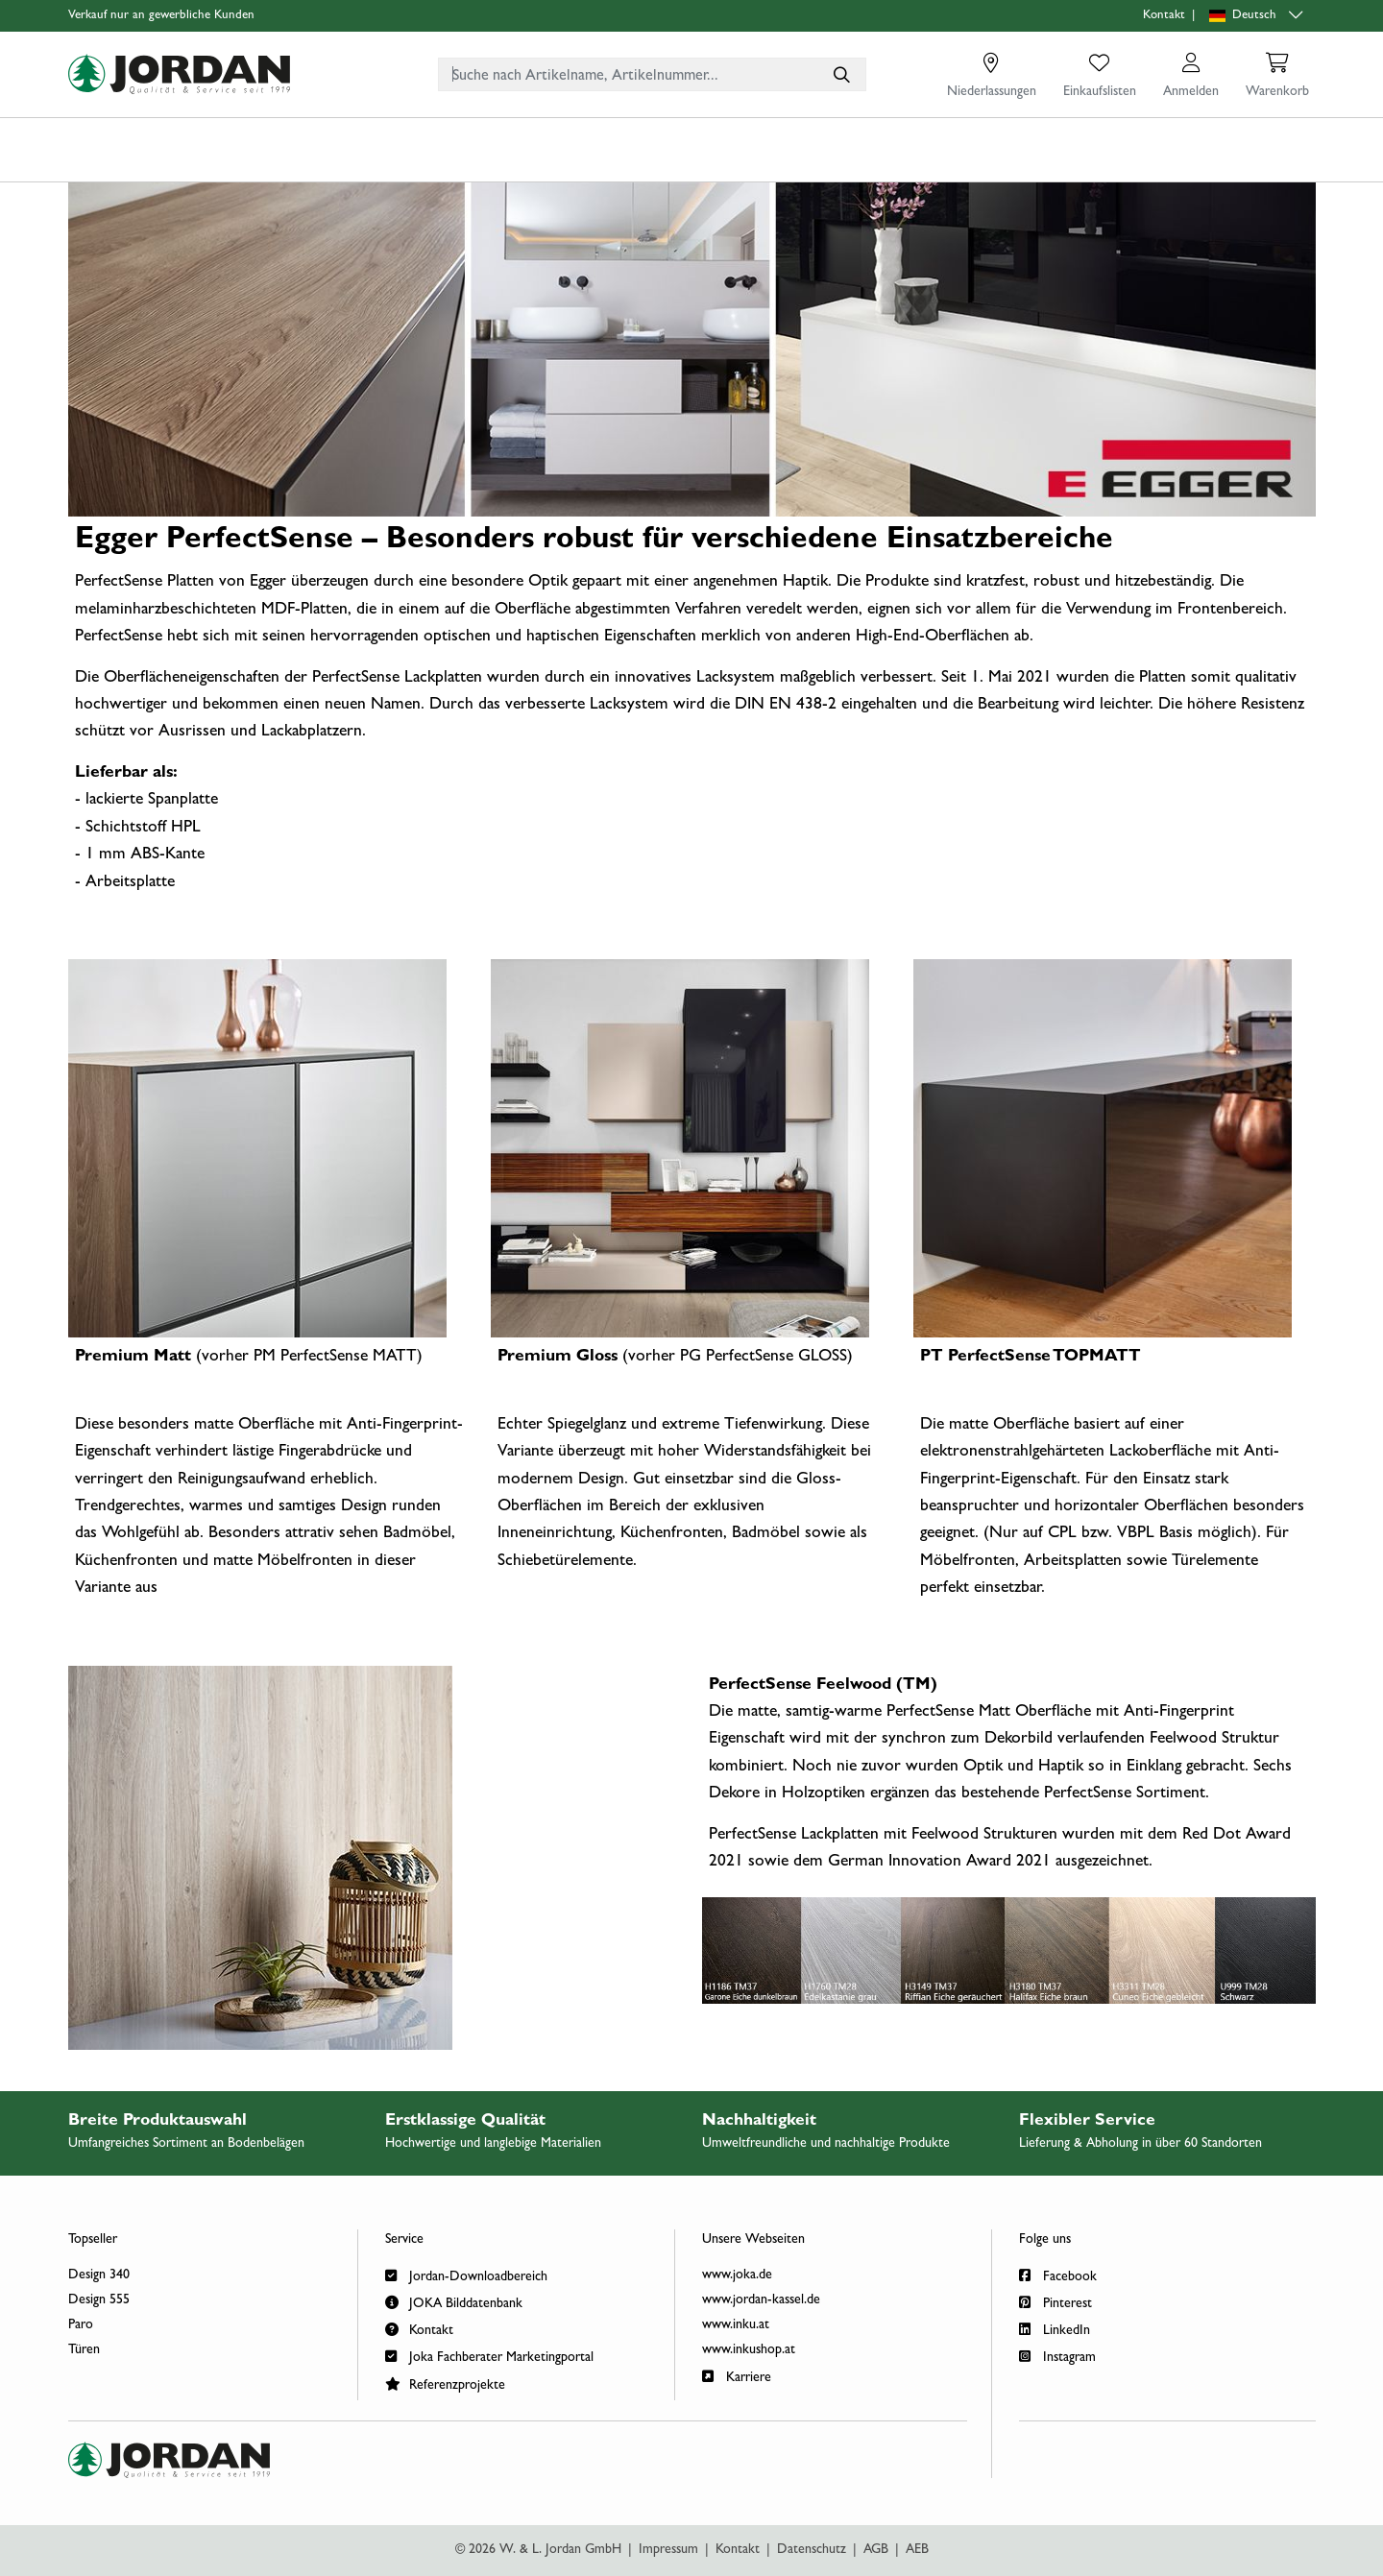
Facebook (1058, 2275)
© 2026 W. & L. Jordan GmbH (538, 2550)
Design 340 (99, 2275)
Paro (80, 2325)
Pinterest (1055, 2302)
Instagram (1057, 2356)
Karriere (736, 2376)
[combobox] (652, 74)
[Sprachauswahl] (1258, 16)
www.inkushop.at (748, 2350)
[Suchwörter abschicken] (840, 74)
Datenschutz (811, 2550)
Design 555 (99, 2300)
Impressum (668, 2550)
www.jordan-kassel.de (761, 2300)
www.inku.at (735, 2325)
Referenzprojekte (445, 2383)
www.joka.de (737, 2275)
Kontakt (1164, 16)
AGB (875, 2550)
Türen (84, 2350)
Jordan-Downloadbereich (466, 2275)
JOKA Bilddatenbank (453, 2302)
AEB (917, 2550)
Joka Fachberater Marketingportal (489, 2356)
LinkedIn (1054, 2329)
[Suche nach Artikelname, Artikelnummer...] (840, 74)
